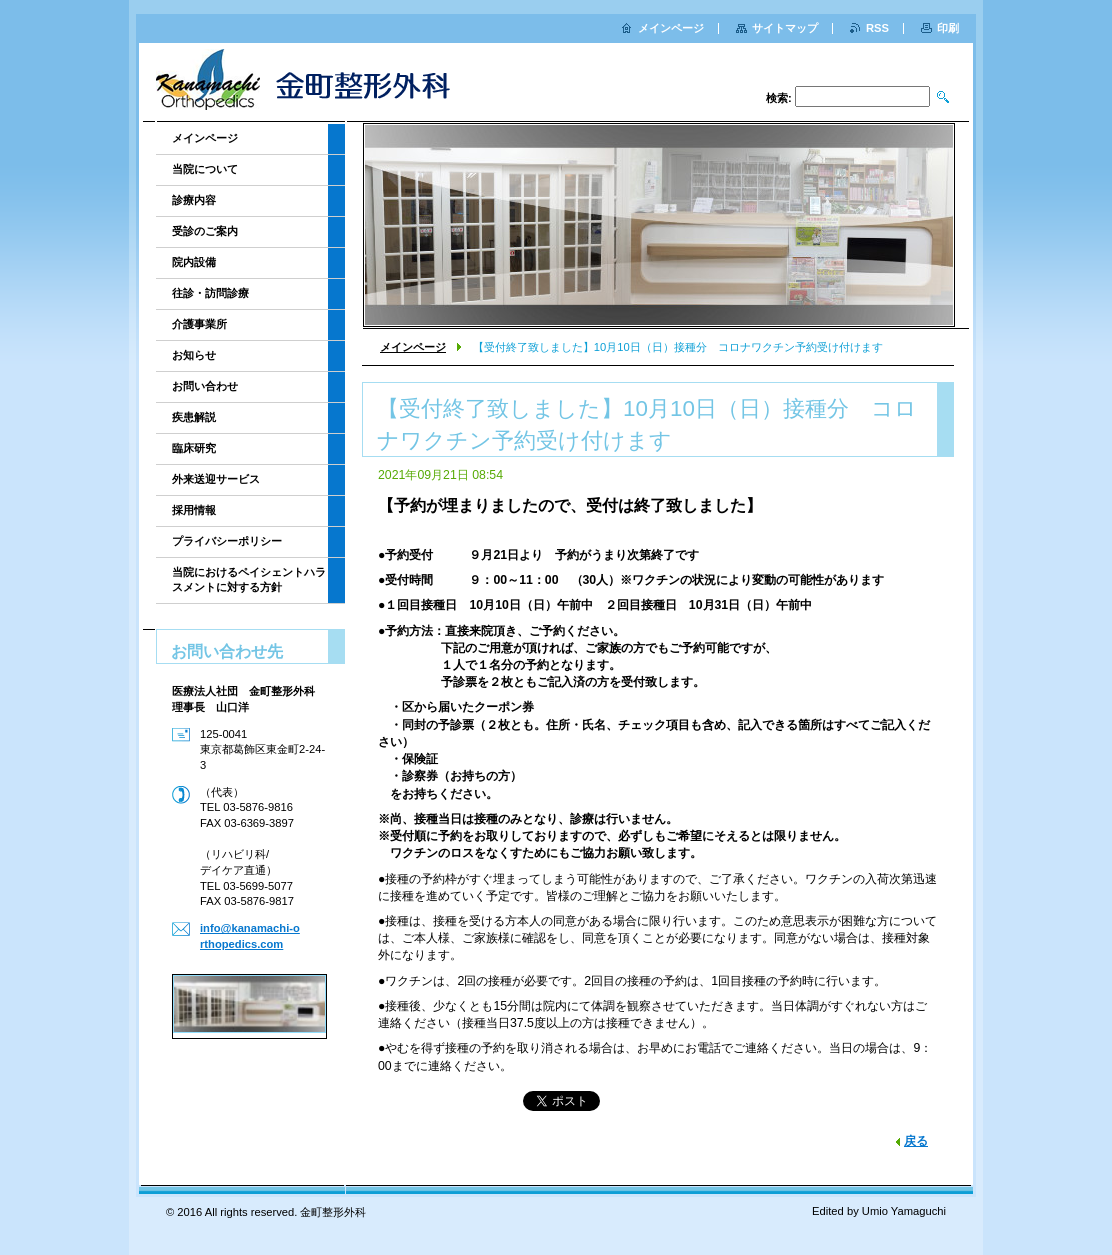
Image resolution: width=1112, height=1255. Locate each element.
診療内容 (194, 200)
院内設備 (194, 262)
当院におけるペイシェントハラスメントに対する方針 (249, 579)
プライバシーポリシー (227, 541)
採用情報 (194, 510)
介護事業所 (199, 324)
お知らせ (194, 355)
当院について (205, 169)
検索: (779, 98)
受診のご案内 (205, 231)
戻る (916, 1141)
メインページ (413, 347)
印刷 (948, 28)
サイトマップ (785, 28)
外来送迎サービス (216, 479)
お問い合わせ (205, 386)
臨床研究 (194, 448)
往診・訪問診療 (210, 293)
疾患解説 (194, 417)
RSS (877, 28)
